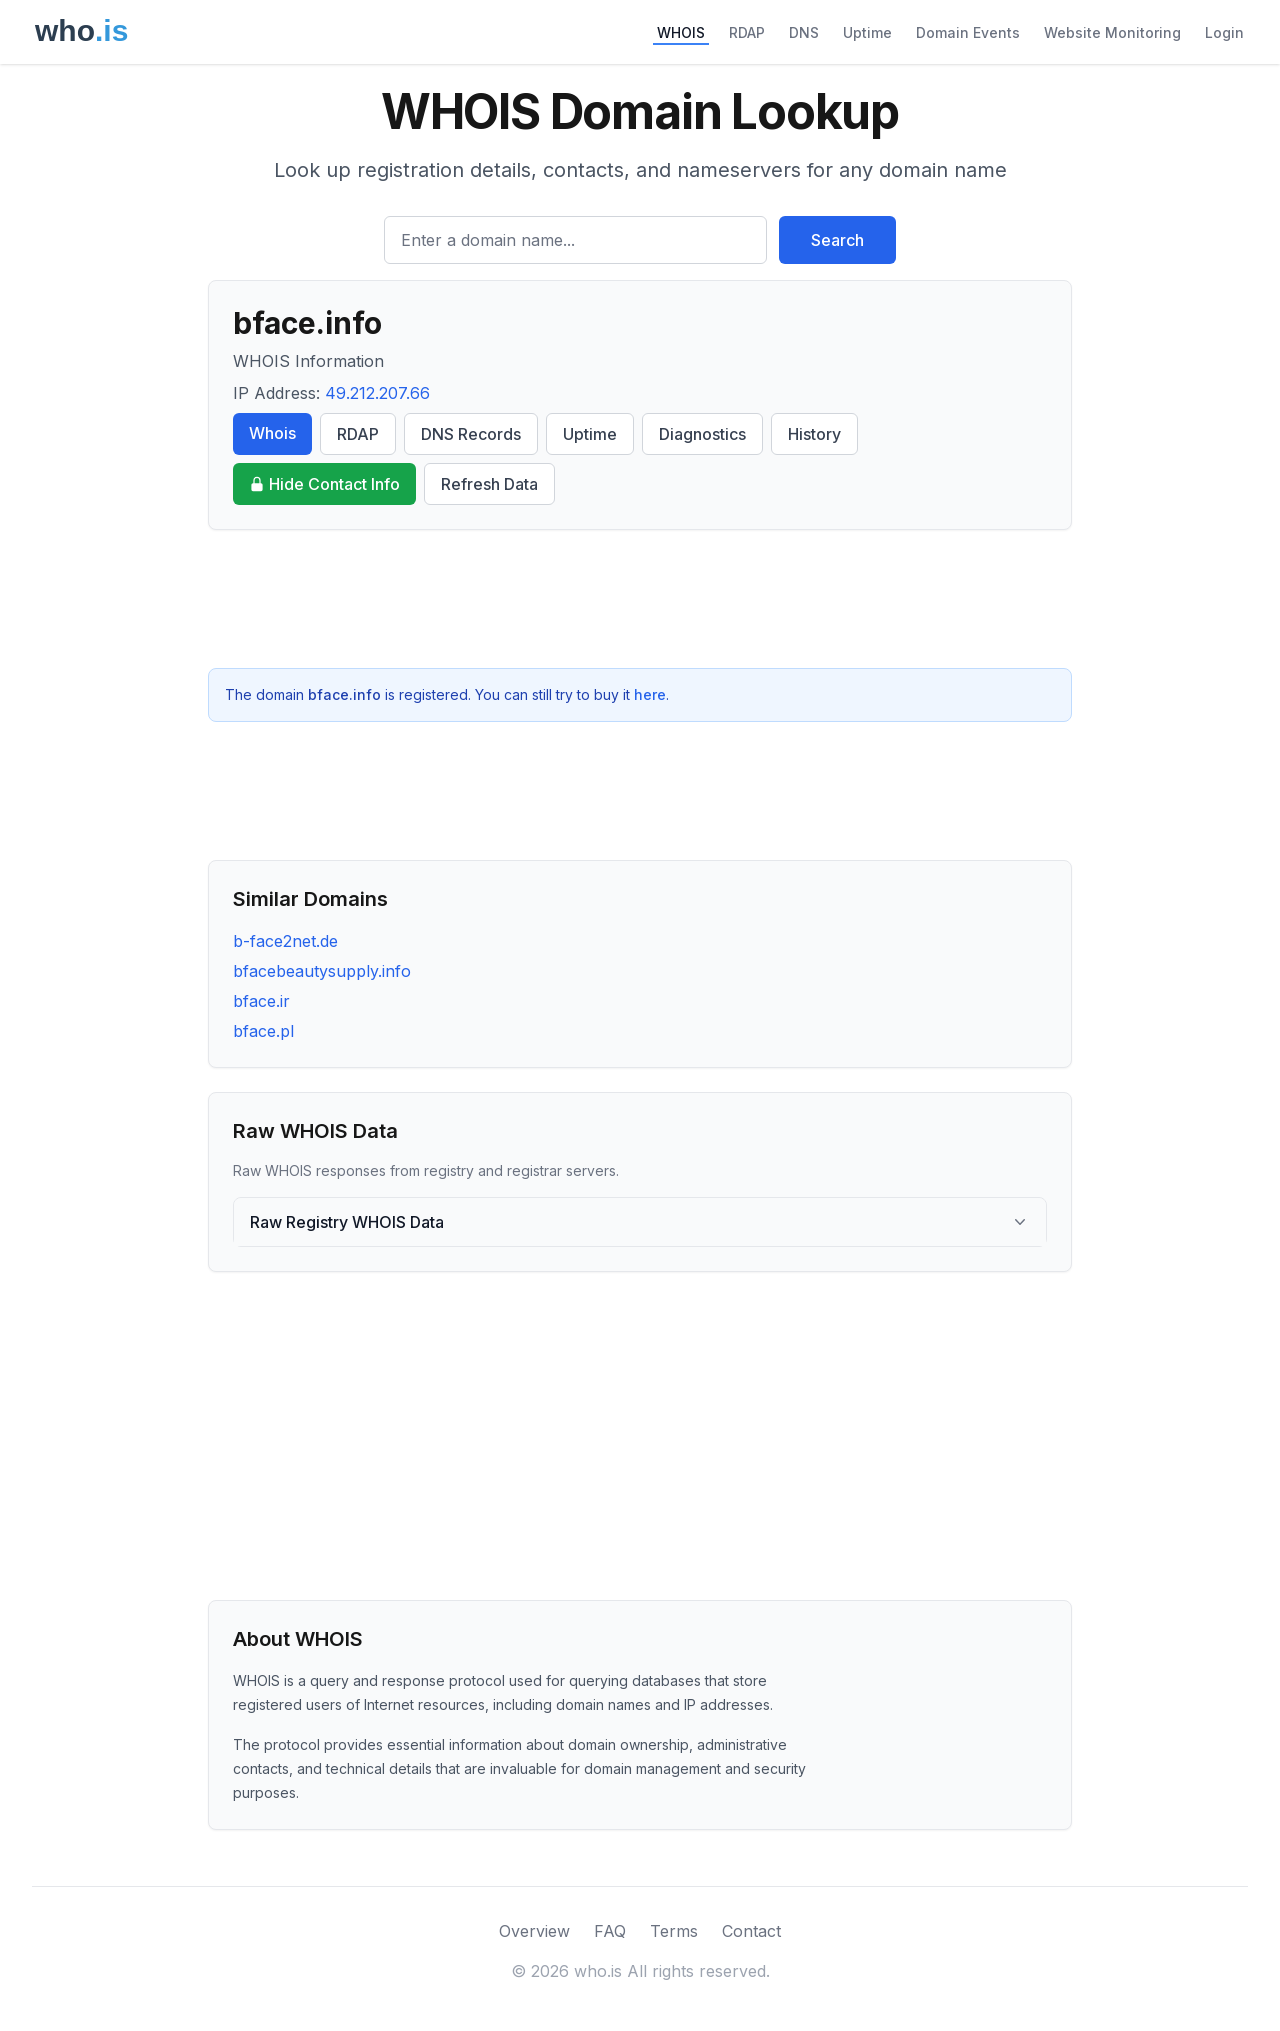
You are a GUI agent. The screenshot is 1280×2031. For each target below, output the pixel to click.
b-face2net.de (285, 941)
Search (837, 240)
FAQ (610, 1931)
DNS (804, 32)
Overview (534, 1931)
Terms (674, 1931)
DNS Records (471, 434)
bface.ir (261, 1001)
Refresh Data (489, 484)
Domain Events (968, 32)
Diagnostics (702, 434)
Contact (751, 1931)
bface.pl (263, 1031)
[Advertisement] (640, 599)
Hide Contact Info (324, 484)
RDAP (747, 32)
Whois (272, 433)
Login (1224, 32)
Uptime (867, 32)
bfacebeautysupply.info (322, 971)
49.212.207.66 (377, 393)
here (650, 694)
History (814, 434)
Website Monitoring (1112, 32)
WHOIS (681, 32)
